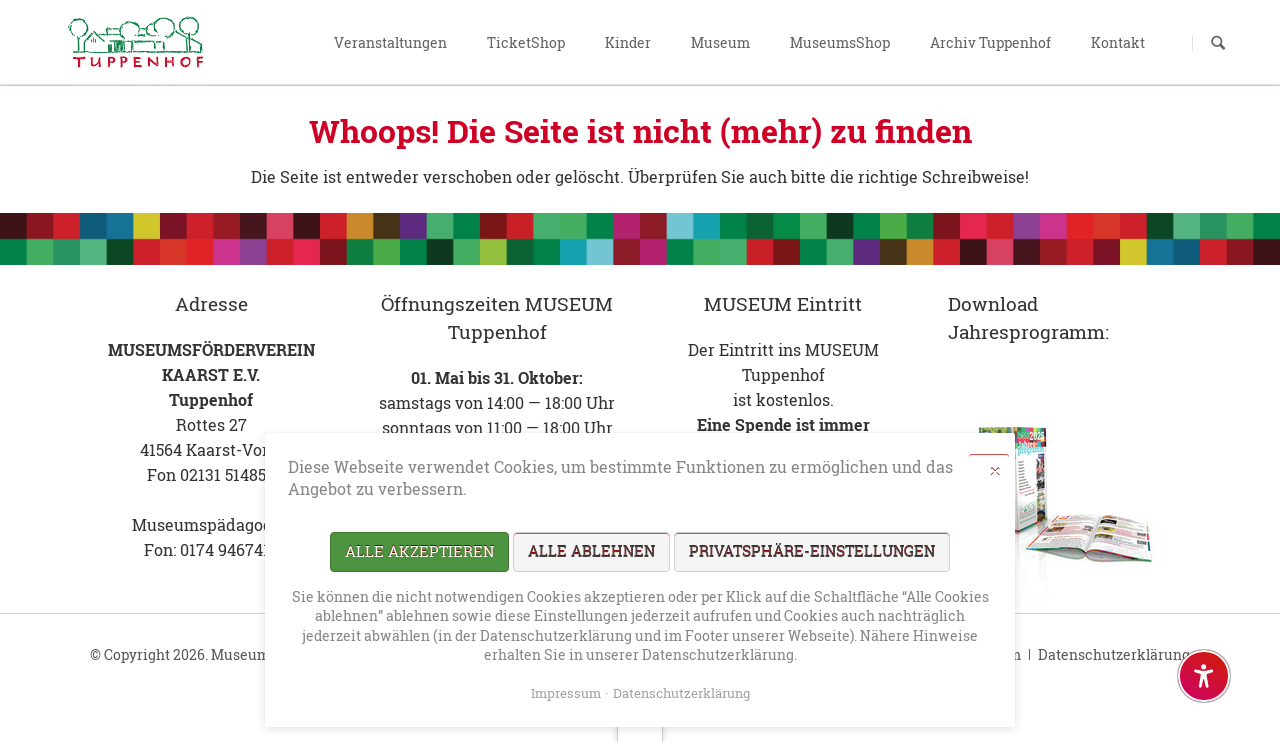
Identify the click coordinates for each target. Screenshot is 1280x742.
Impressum (566, 693)
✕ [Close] (995, 470)
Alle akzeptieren (419, 551)
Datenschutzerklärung (1114, 654)
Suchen (1218, 43)
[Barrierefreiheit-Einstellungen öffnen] (1204, 676)
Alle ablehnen (591, 551)
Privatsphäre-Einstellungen (812, 551)
